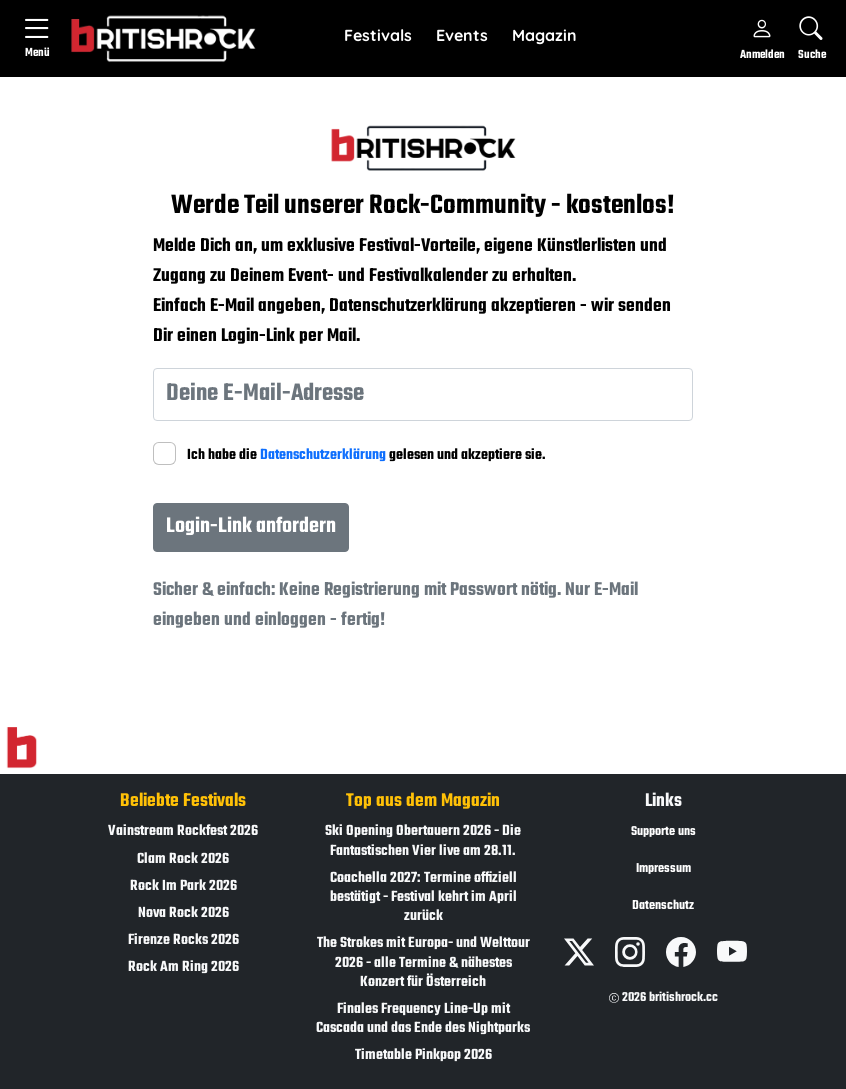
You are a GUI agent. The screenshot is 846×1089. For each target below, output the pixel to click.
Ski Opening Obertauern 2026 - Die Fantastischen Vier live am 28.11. (423, 841)
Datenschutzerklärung (323, 455)
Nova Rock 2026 (183, 913)
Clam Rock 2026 (183, 859)
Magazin (544, 35)
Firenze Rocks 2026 (183, 940)
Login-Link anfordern (251, 526)
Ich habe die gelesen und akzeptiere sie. (366, 455)
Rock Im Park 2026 (183, 886)
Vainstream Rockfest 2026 (183, 831)
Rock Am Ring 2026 (183, 967)
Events (462, 35)
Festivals (378, 35)
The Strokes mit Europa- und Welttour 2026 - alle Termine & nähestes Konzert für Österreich (423, 962)
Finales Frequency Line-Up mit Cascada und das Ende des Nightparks (423, 1019)
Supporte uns (663, 832)
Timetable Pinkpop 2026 (423, 1055)
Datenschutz (663, 906)
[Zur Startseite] (21, 748)
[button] (378, 36)
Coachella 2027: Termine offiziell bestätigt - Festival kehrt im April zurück (423, 897)
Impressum (663, 869)
